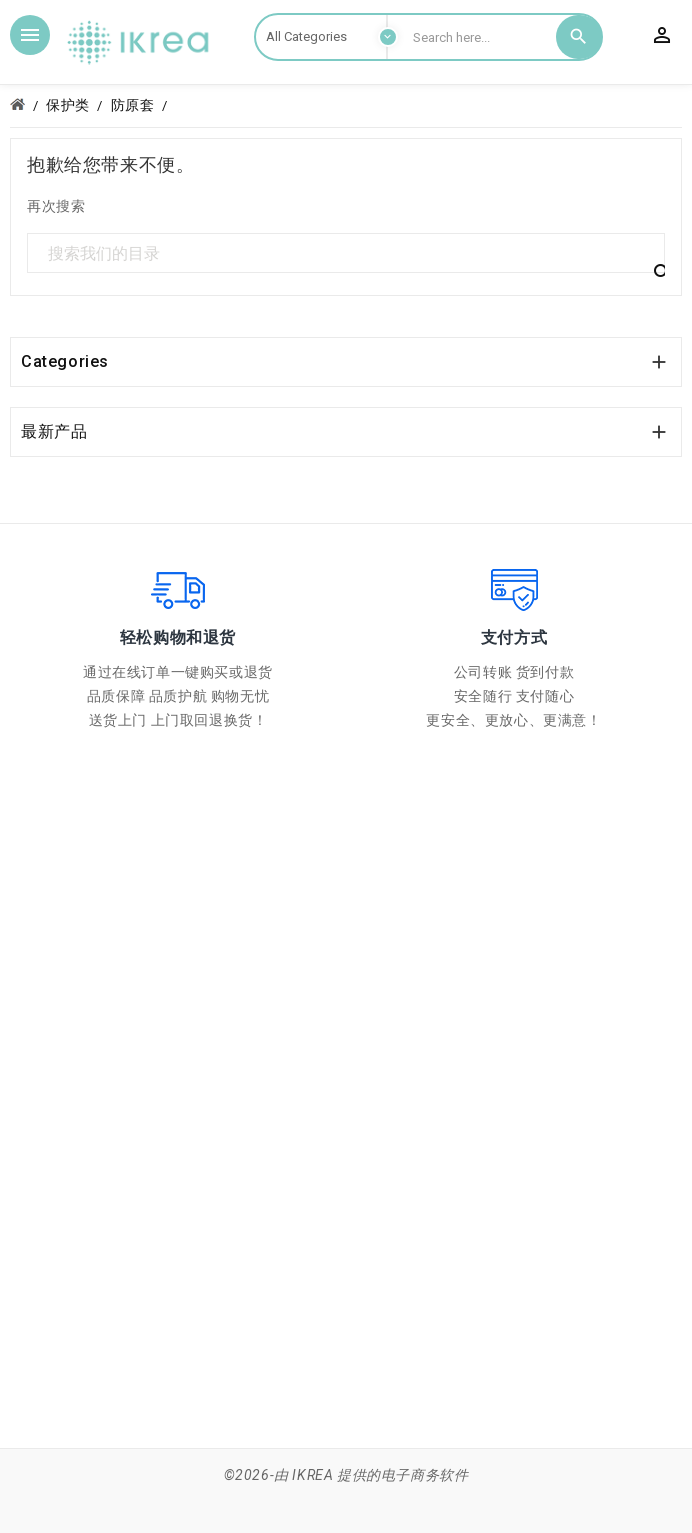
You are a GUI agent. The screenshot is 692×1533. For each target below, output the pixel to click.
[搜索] (346, 254)
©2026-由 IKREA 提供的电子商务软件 (346, 1475)
